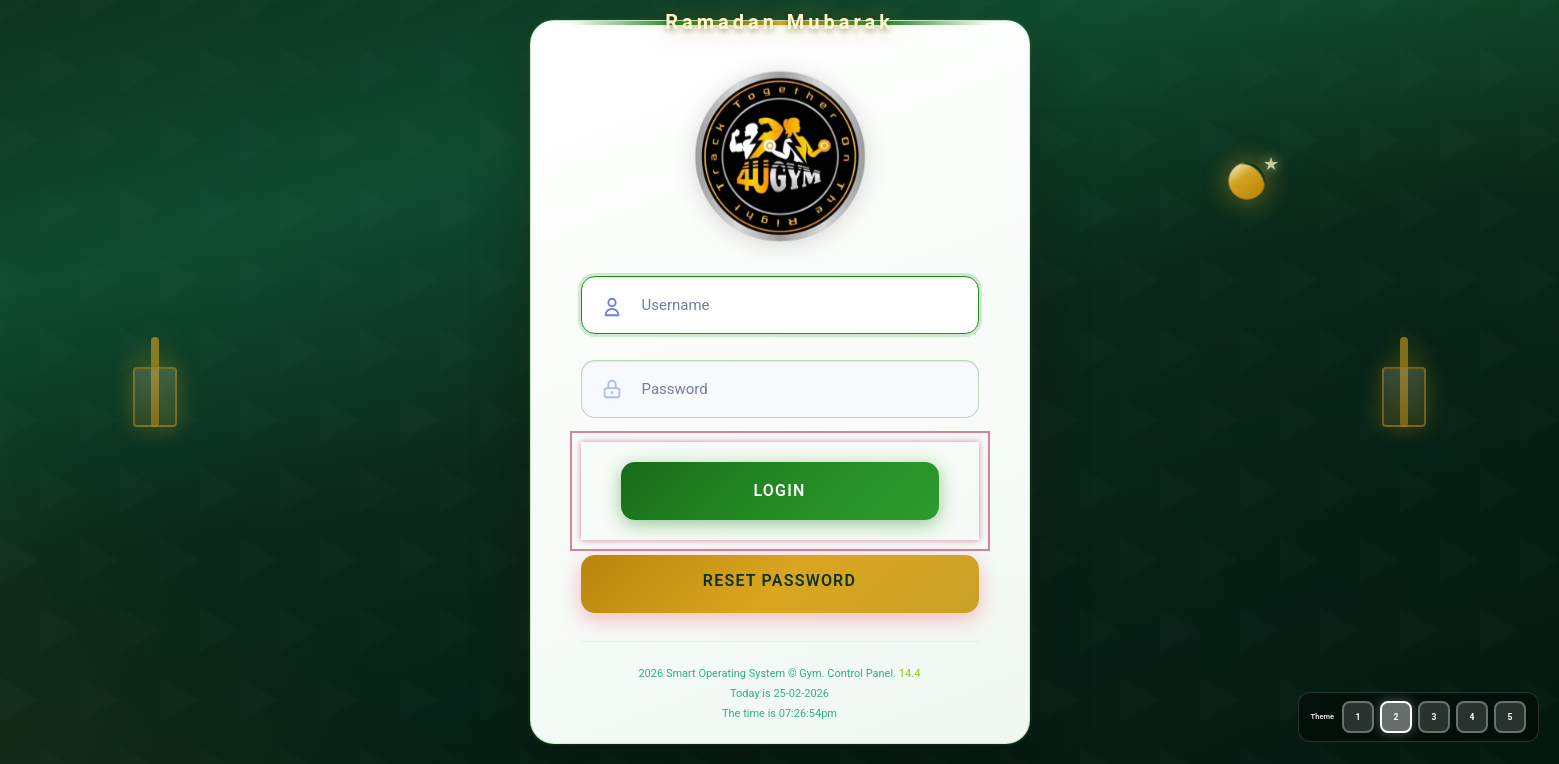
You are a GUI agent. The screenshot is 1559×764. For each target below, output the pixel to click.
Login (779, 490)
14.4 (910, 673)
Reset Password (779, 580)
